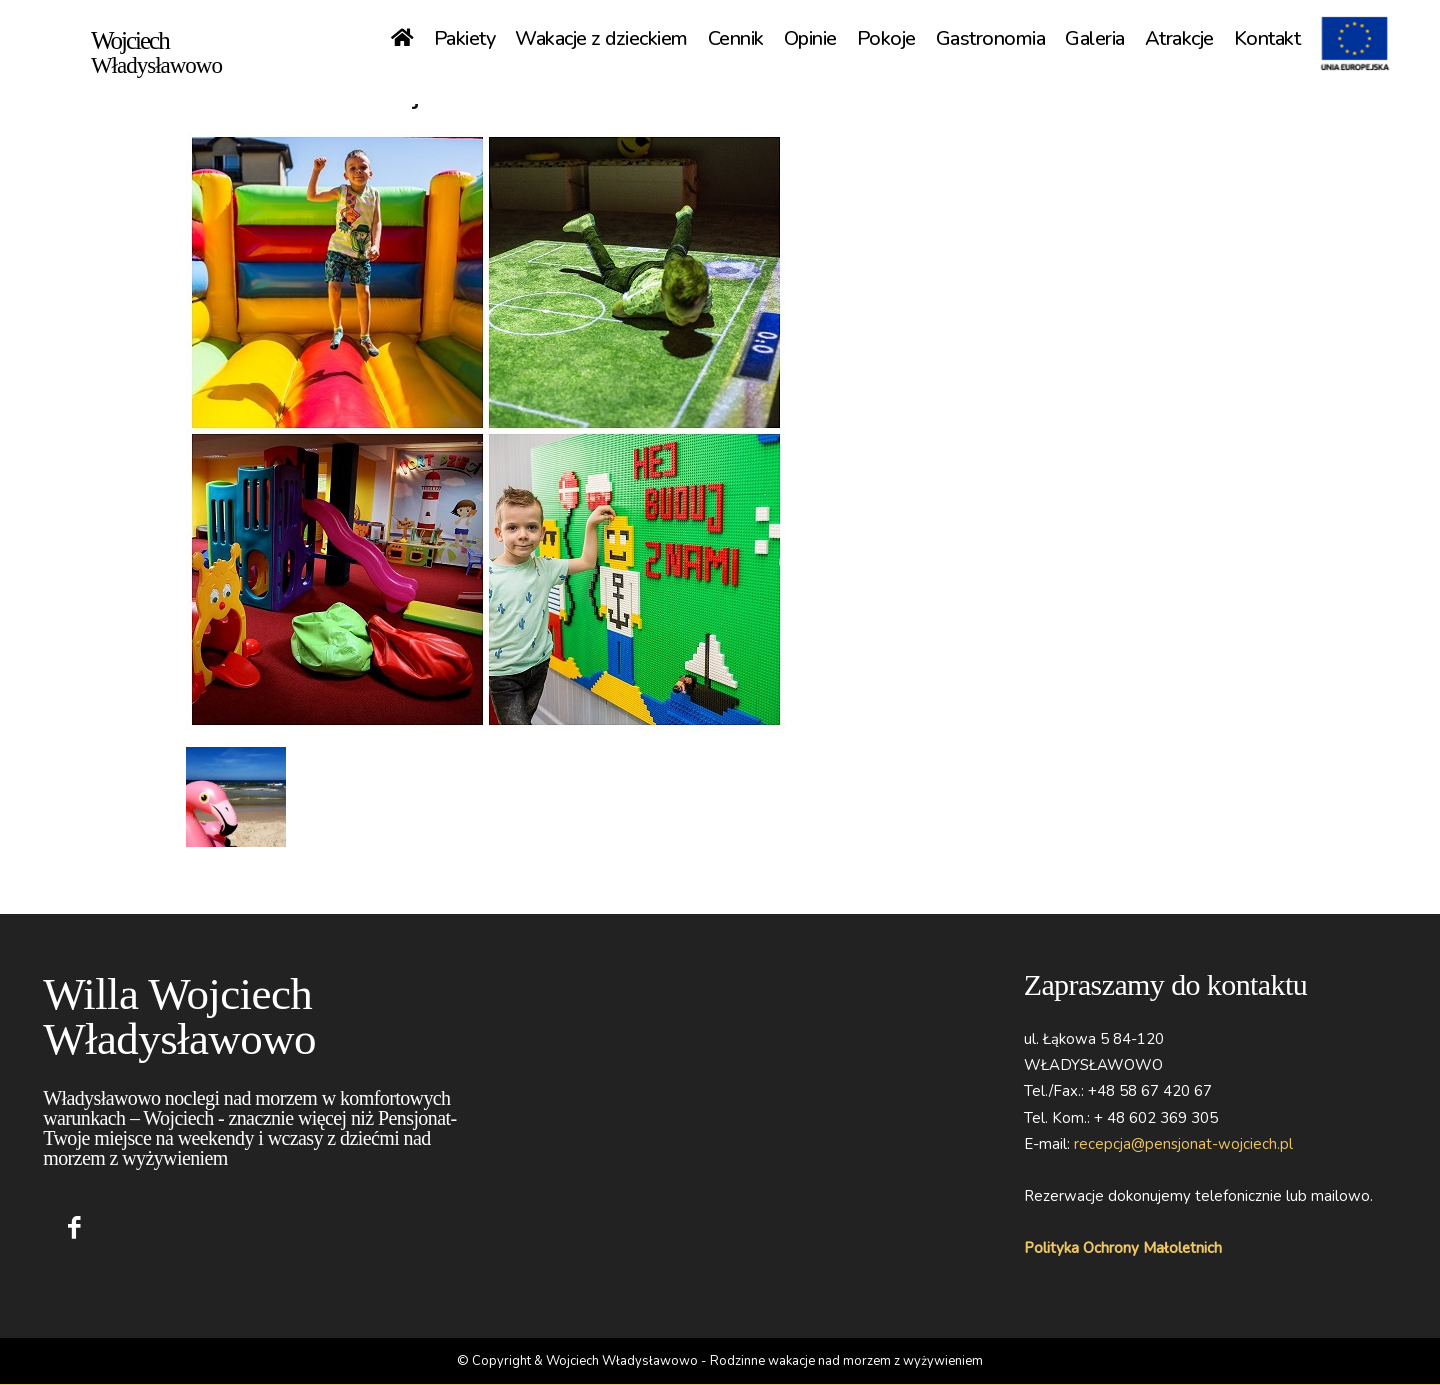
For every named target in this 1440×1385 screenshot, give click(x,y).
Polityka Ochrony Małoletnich (1123, 1248)
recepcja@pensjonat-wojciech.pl (1183, 1144)
